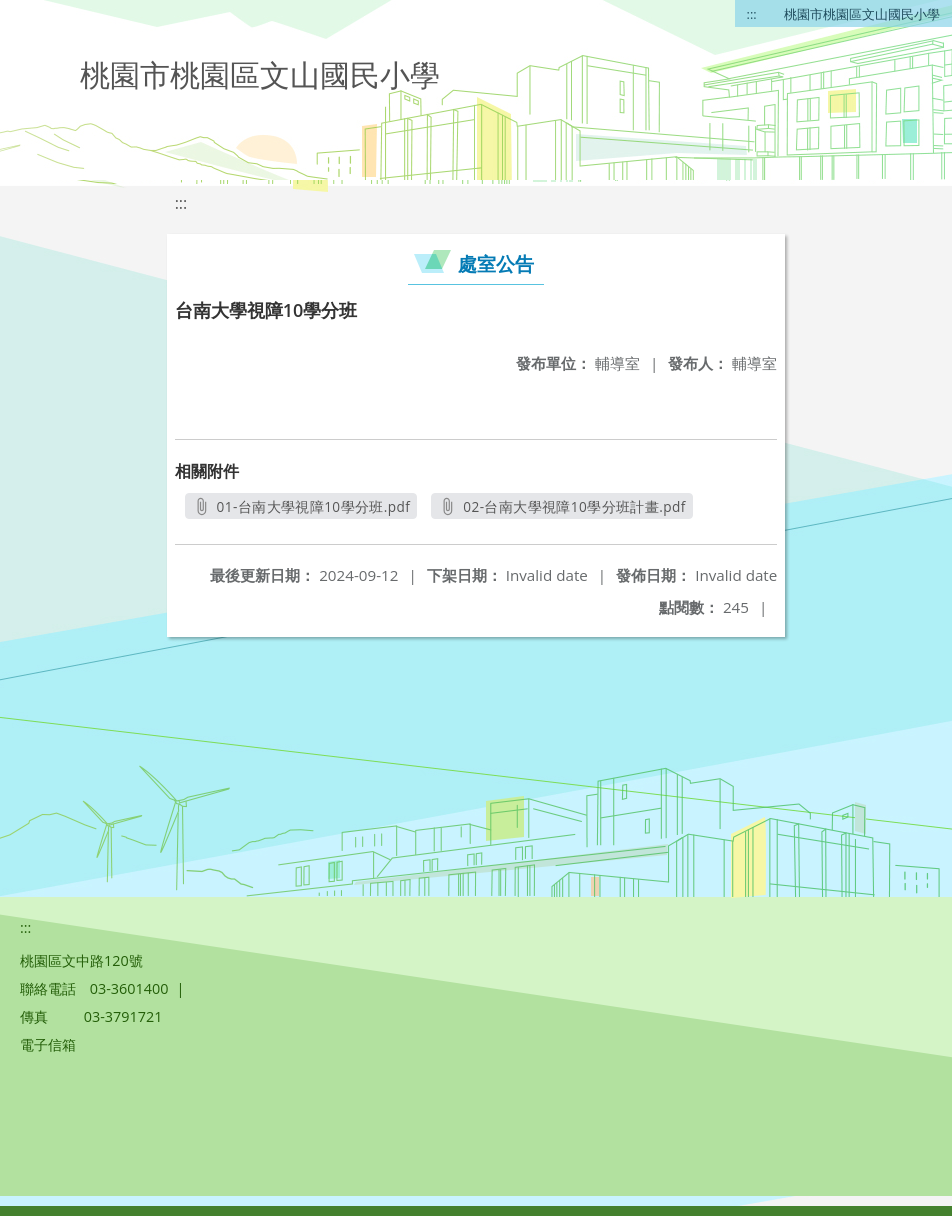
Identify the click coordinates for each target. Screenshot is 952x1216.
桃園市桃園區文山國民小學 (862, 14)
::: (752, 14)
